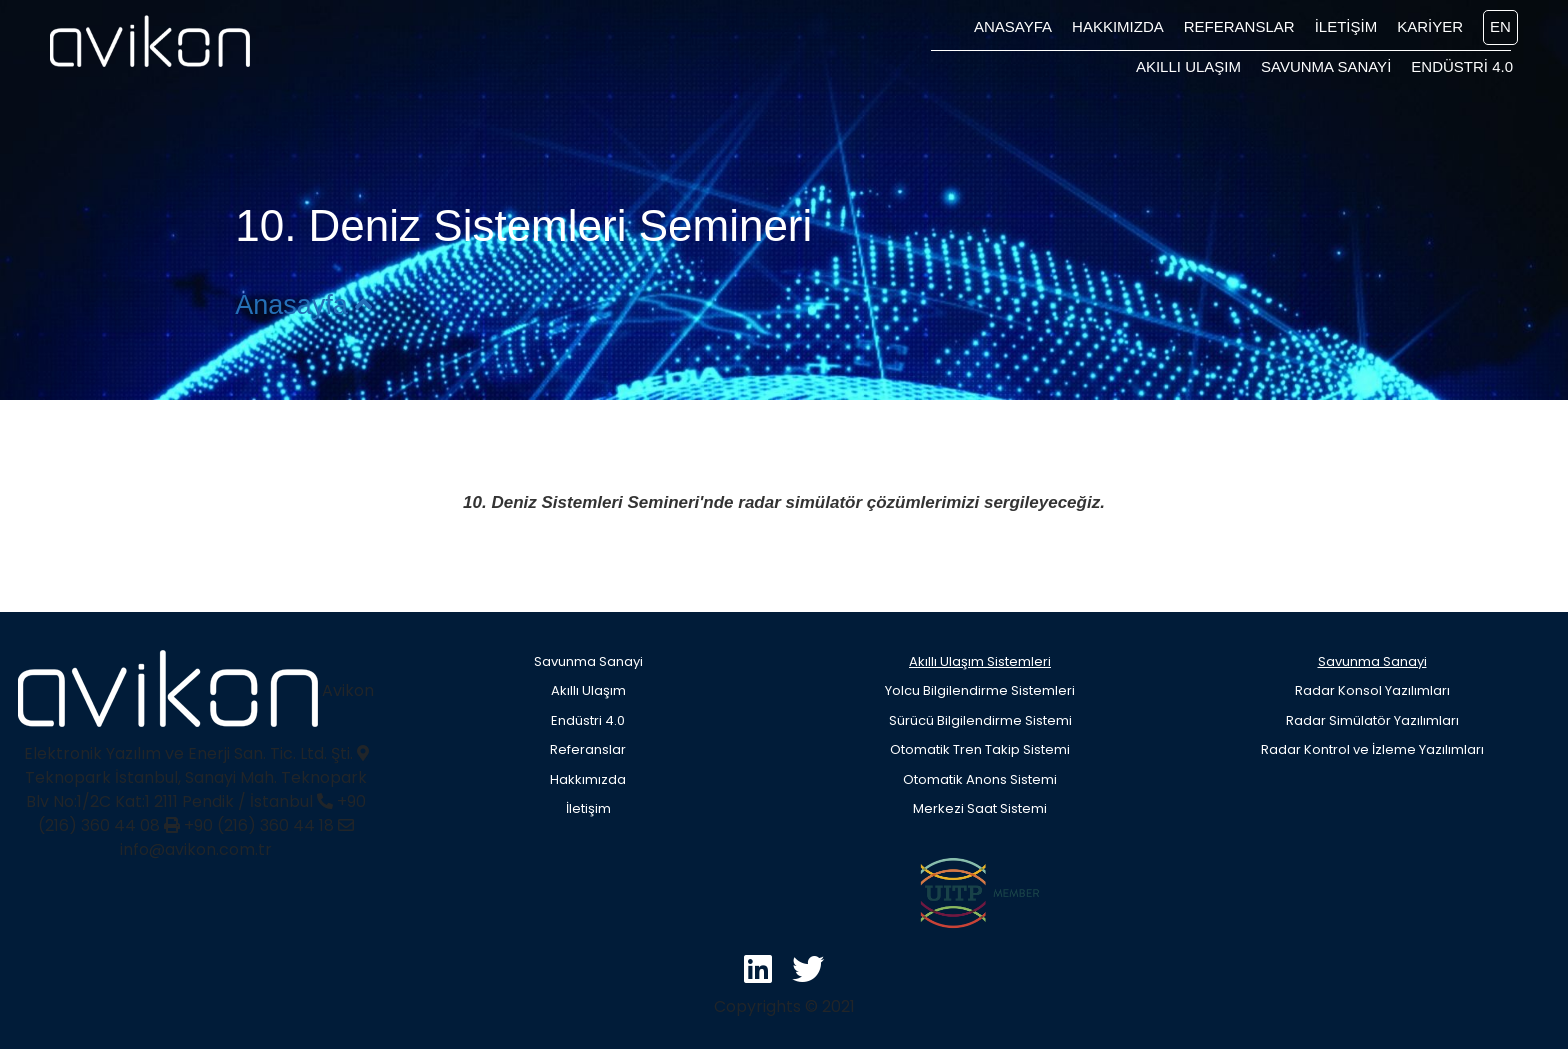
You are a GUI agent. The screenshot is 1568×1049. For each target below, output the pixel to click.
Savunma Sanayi (588, 661)
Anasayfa (303, 305)
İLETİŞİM (1346, 26)
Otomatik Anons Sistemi (980, 779)
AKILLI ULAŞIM (1188, 66)
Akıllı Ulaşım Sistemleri (980, 661)
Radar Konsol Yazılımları (1372, 690)
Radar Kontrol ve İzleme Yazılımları (1372, 749)
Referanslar (588, 749)
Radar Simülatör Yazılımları (1372, 720)
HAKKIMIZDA (1118, 26)
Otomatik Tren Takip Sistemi (980, 749)
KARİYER (1430, 26)
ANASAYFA (1013, 26)
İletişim (588, 808)
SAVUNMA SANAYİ (1326, 66)
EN (1500, 26)
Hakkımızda (588, 779)
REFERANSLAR (1239, 26)
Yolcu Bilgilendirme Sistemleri (980, 690)
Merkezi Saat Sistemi (980, 808)
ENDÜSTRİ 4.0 (1462, 66)
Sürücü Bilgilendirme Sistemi (980, 720)
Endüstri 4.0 (588, 720)
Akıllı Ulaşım (588, 690)
